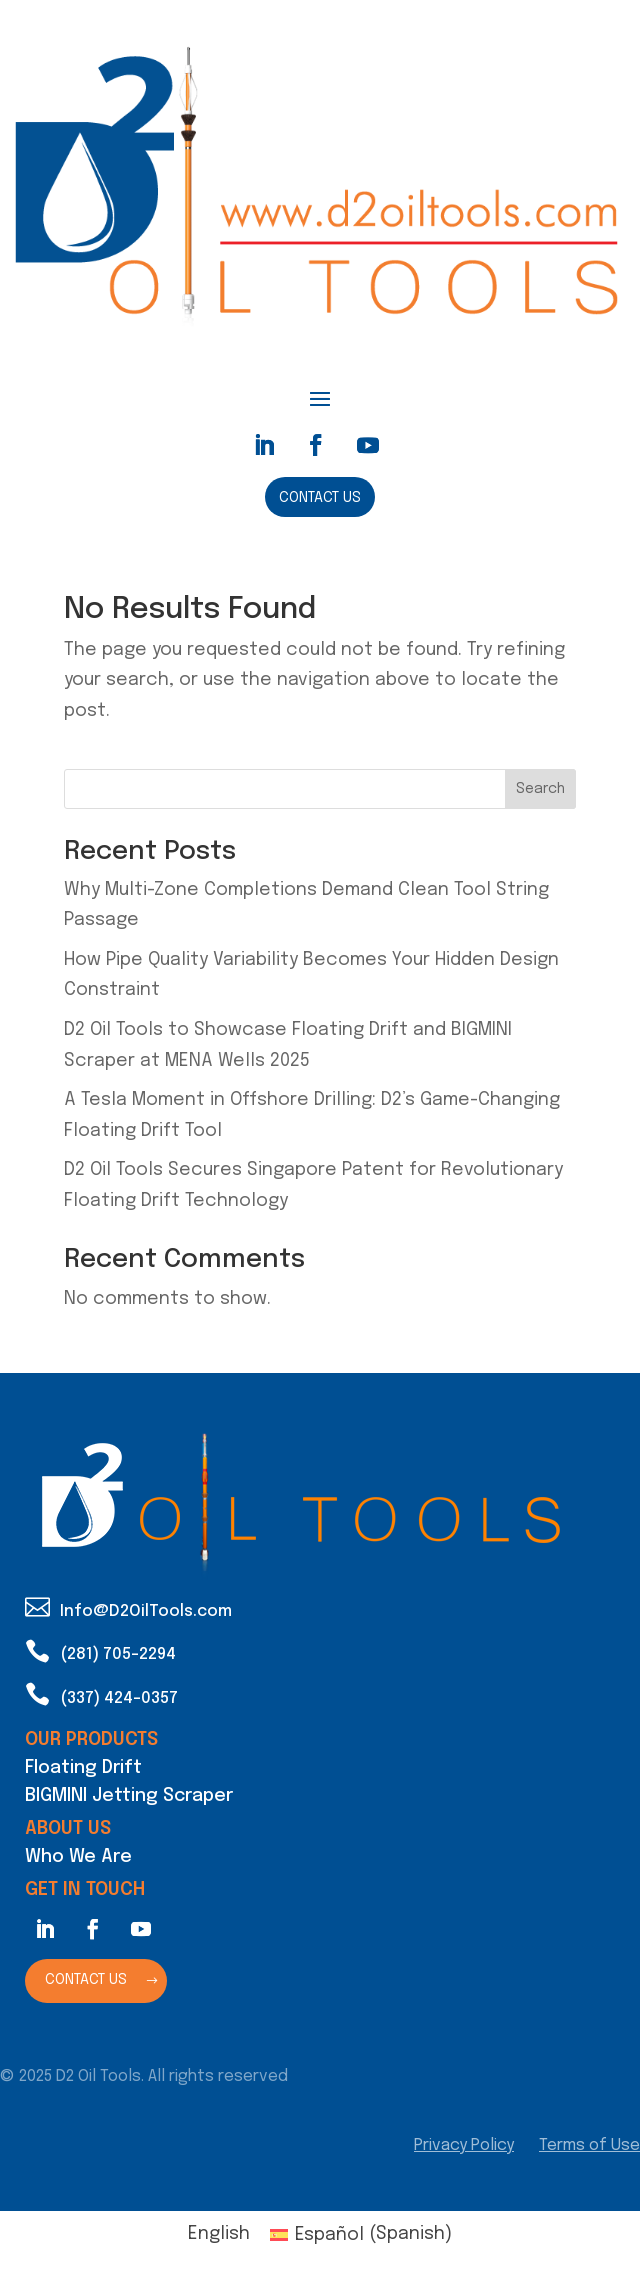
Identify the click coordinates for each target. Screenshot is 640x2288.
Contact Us (320, 498)
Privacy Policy (464, 2145)
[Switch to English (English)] (219, 2234)
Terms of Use (589, 2145)
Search (540, 789)
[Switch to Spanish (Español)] (361, 2234)
